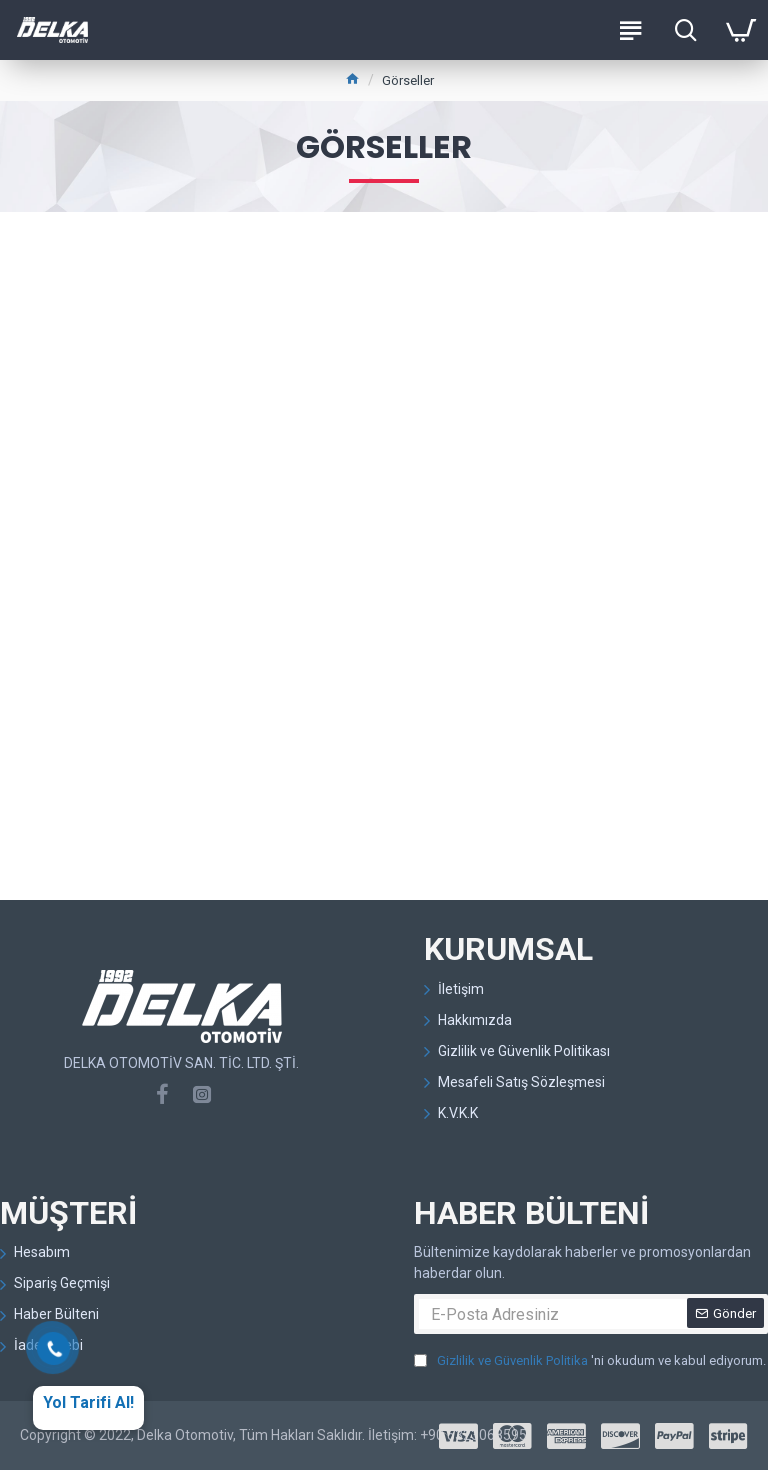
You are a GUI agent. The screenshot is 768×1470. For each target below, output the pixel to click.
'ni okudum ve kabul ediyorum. (590, 1361)
